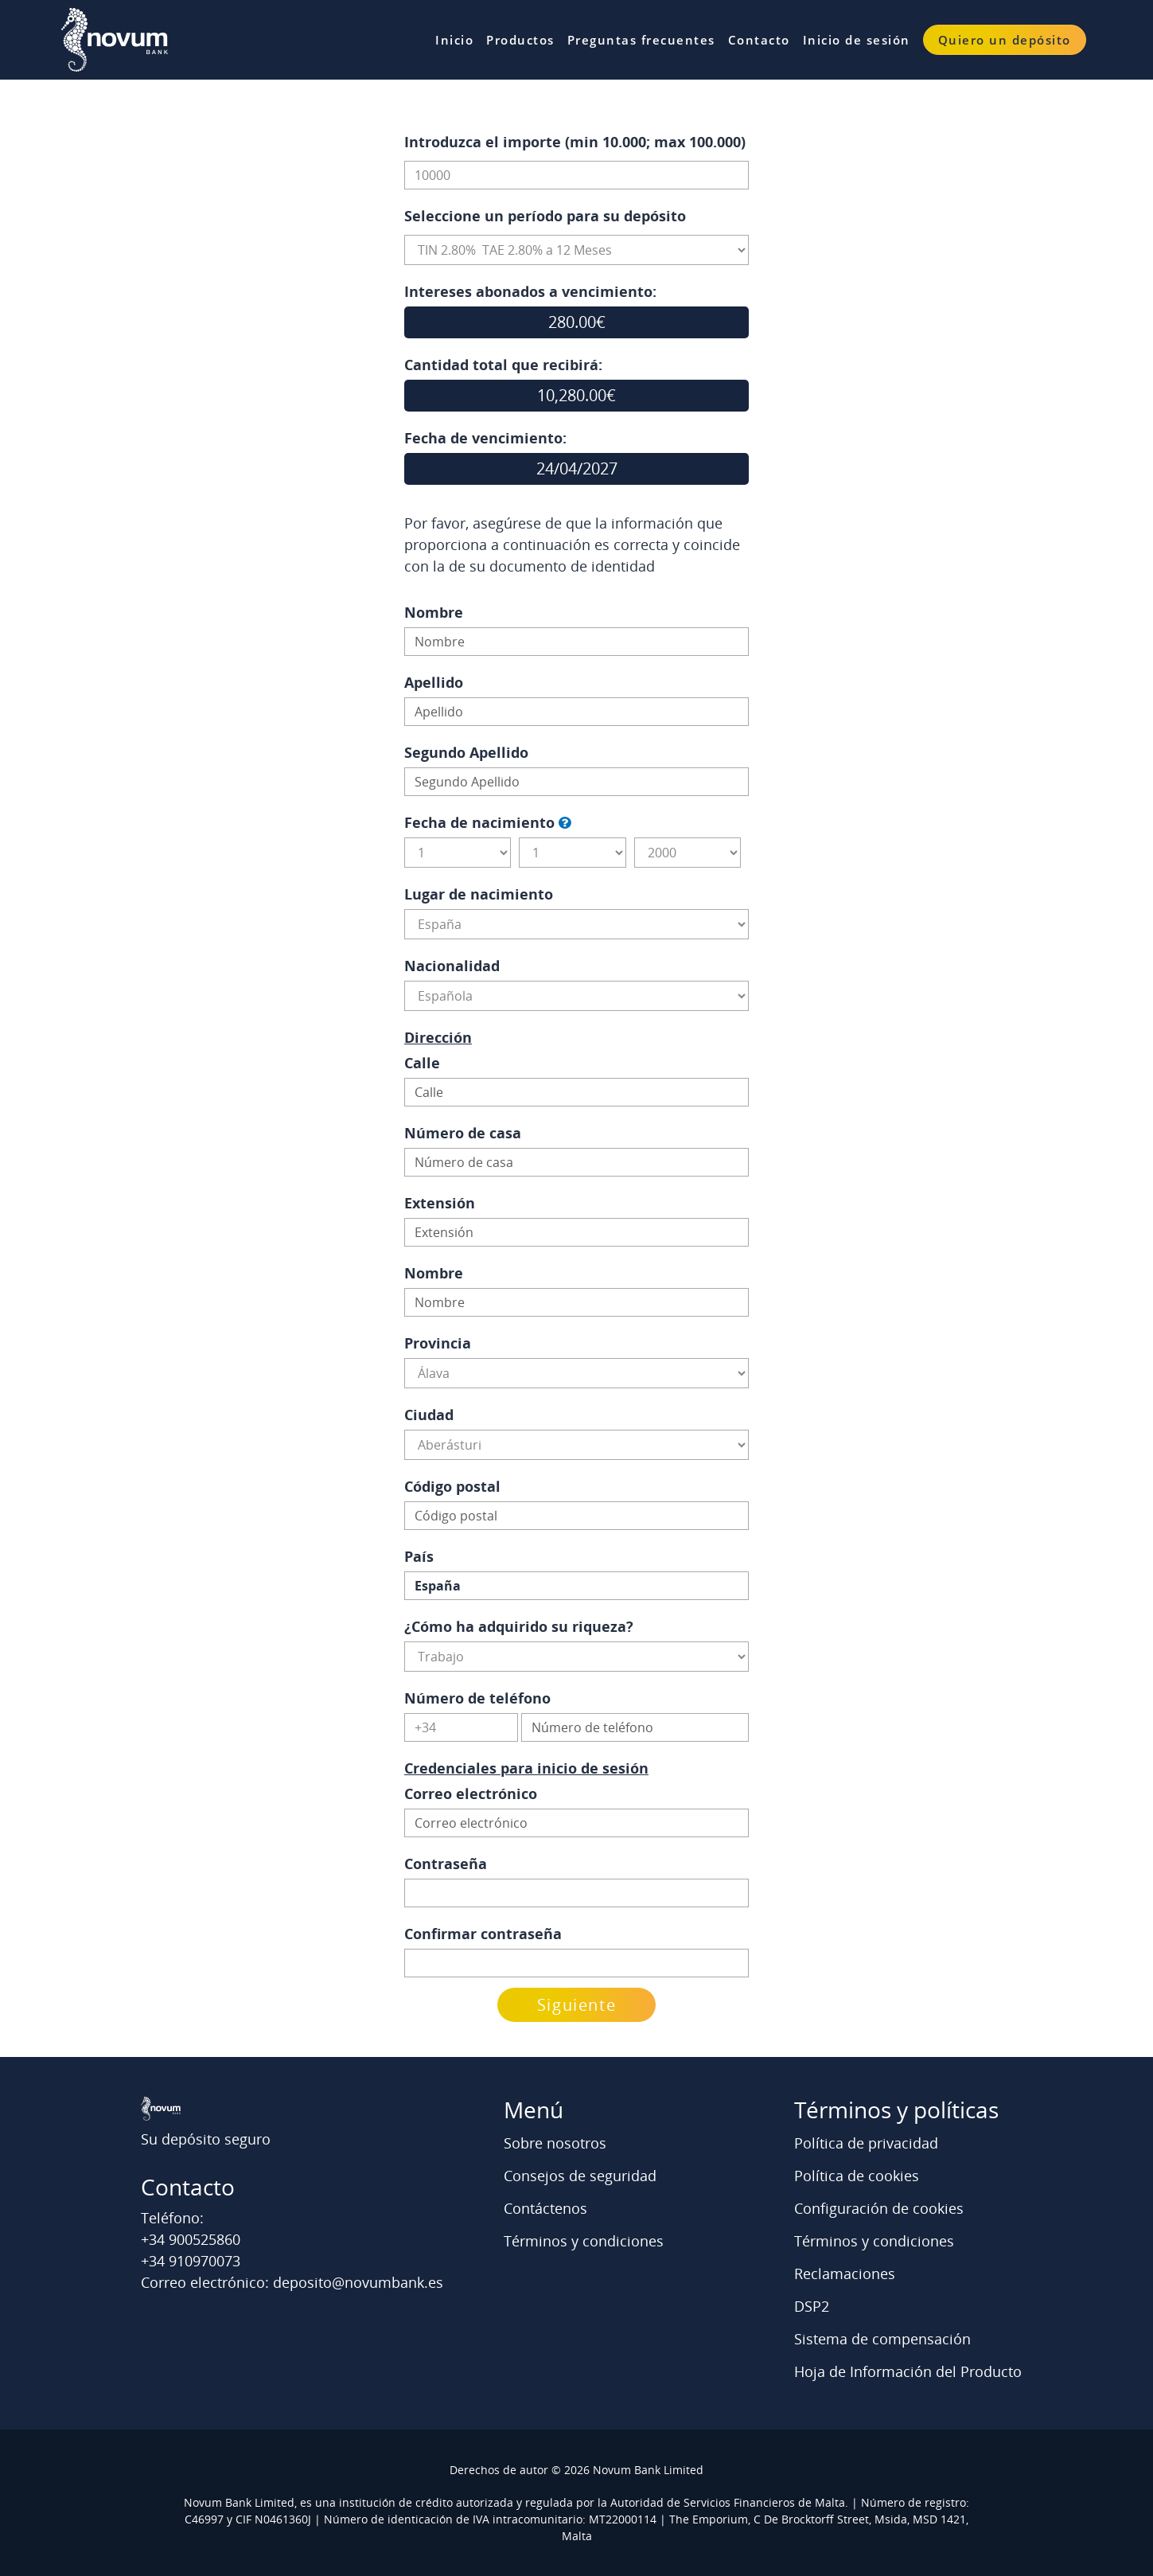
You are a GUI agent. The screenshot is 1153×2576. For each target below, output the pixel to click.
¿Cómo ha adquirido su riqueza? (518, 1626)
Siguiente (576, 2005)
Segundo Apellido (466, 752)
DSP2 (811, 2306)
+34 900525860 (190, 2239)
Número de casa (462, 1132)
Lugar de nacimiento (478, 894)
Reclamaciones (844, 2273)
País (419, 1556)
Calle (422, 1062)
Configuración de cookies (879, 2208)
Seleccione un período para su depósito (545, 215)
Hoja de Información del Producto (908, 2371)
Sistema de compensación (882, 2338)
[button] (565, 823)
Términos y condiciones (584, 2240)
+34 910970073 (190, 2260)
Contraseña (445, 1863)
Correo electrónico (470, 1793)
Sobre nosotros (555, 2143)
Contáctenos (545, 2208)
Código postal (452, 1486)
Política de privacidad (866, 2143)
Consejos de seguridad (580, 2175)
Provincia (437, 1342)
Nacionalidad (452, 965)
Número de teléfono (477, 1698)
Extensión (439, 1202)
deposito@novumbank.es (358, 2282)
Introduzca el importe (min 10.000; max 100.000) (575, 141)
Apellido (433, 682)
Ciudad (429, 1414)
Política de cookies (856, 2175)
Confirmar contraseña (483, 1933)
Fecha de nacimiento (479, 822)
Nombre (433, 612)
